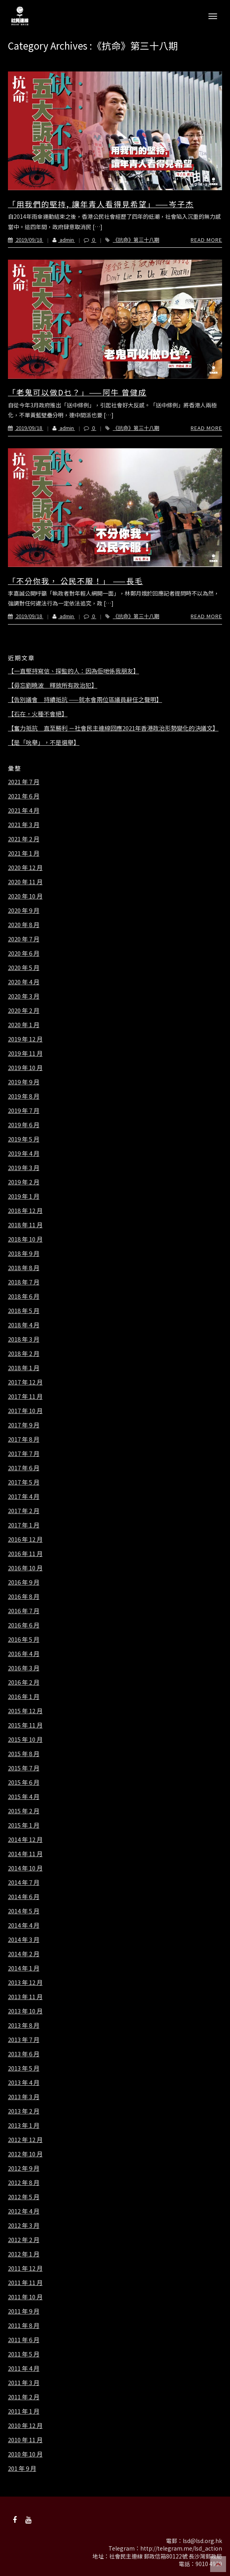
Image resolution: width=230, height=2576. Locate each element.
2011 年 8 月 (23, 2325)
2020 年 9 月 (23, 910)
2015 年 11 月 (25, 1725)
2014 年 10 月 (25, 1868)
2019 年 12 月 (25, 1039)
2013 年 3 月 (23, 2097)
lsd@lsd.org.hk (202, 2541)
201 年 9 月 (22, 2468)
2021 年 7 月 (23, 782)
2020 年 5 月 (23, 968)
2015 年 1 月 (23, 1825)
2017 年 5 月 (23, 1482)
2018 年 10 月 (25, 1239)
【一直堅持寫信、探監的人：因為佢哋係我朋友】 (73, 671)
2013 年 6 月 (23, 2054)
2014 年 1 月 (23, 1968)
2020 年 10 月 (25, 896)
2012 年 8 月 (23, 2183)
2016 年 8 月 (23, 1596)
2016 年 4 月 (23, 1654)
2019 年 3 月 (23, 1168)
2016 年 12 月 (25, 1539)
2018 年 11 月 (25, 1225)
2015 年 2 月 (23, 1811)
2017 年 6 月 (23, 1468)
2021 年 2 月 (23, 839)
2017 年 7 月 (23, 1454)
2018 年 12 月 (25, 1211)
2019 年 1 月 (23, 1196)
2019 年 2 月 (23, 1182)
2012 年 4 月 (23, 2211)
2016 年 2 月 (23, 1682)
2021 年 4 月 (23, 810)
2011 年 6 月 (23, 2340)
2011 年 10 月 (25, 2297)
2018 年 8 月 (23, 1268)
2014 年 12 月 (25, 1839)
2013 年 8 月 (23, 2025)
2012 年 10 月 (25, 2154)
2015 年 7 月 (23, 1768)
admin (59, 239)
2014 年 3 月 (23, 1940)
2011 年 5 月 (23, 2354)
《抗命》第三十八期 (136, 239)
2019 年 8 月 (23, 1096)
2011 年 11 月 (25, 2283)
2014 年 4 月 (23, 1925)
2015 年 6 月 (23, 1782)
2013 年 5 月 (23, 2068)
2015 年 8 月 (23, 1754)
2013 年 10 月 (25, 2011)
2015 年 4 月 (23, 1797)
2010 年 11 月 (25, 2440)
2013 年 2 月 (23, 2111)
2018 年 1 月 (23, 1368)
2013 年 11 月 (25, 1997)
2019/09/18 (25, 239)
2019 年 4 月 (23, 1153)
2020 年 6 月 (23, 953)
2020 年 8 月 (23, 925)
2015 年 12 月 (25, 1711)
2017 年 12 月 (25, 1382)
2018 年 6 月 (23, 1296)
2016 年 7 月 (23, 1611)
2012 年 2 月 (23, 2240)
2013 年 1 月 (23, 2125)
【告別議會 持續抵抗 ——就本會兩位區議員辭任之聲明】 (85, 700)
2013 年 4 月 (23, 2082)
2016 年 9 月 (23, 1582)
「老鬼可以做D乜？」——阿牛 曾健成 (77, 392)
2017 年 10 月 (25, 1411)
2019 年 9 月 (23, 1082)
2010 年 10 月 (25, 2454)
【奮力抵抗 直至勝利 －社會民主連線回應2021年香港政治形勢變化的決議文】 (113, 728)
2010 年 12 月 (25, 2425)
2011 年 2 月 (23, 2397)
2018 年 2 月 (23, 1353)
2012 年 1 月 (23, 2254)
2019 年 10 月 (25, 1068)
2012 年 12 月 (25, 2140)
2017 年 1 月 (23, 1525)
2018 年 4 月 (23, 1325)
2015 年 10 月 (25, 1739)
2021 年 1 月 (23, 853)
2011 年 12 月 (25, 2268)
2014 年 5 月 (23, 1911)
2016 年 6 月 (23, 1625)
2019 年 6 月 (23, 1125)
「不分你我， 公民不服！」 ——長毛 (75, 580)
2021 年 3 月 (23, 825)
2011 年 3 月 (23, 2383)
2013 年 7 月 (23, 2040)
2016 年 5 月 (23, 1639)
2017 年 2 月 (23, 1511)
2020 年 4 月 (23, 982)
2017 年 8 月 (23, 1439)
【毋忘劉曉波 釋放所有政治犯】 (52, 685)
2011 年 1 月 (23, 2411)
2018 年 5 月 (23, 1311)
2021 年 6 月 (23, 796)
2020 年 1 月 (23, 1025)
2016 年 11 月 (25, 1554)
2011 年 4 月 (23, 2368)
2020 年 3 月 (23, 996)
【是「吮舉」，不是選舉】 (43, 742)
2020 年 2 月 (23, 1010)
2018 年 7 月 (23, 1282)
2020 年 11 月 (25, 882)
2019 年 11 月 (25, 1053)
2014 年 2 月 (23, 1954)
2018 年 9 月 (23, 1253)
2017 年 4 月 (23, 1496)
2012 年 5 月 (23, 2197)
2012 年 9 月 (23, 2168)
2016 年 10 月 (25, 1568)
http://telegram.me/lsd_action (181, 2548)
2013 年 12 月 (25, 1982)
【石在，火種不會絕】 (38, 714)
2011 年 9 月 (23, 2311)
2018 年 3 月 (23, 1339)
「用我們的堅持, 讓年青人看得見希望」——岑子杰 (101, 204)
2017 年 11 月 (25, 1396)
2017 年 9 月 (23, 1425)
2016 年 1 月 (23, 1697)
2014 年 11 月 (25, 1854)
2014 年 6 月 (23, 1897)
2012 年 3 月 (23, 2225)
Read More (206, 239)
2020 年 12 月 (25, 868)
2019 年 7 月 (23, 1110)
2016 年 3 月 (23, 1668)
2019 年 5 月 (23, 1139)
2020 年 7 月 (23, 939)
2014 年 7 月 (23, 1882)
